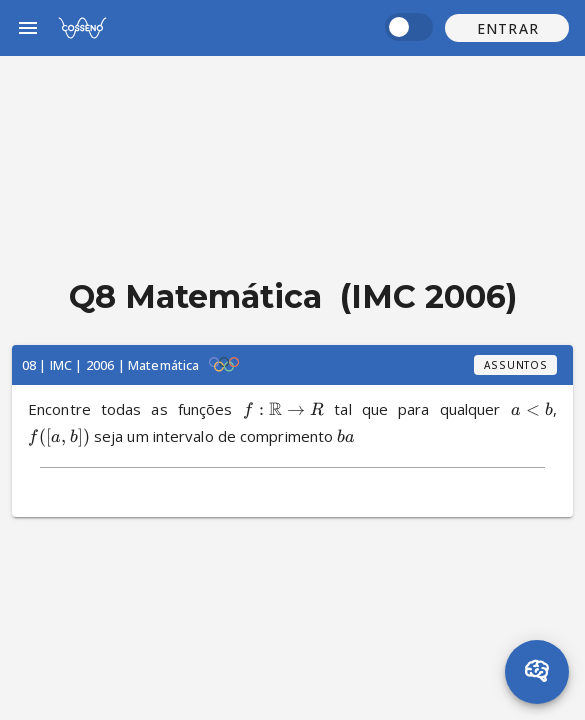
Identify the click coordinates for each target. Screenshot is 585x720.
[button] (507, 28)
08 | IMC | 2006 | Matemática (110, 365)
